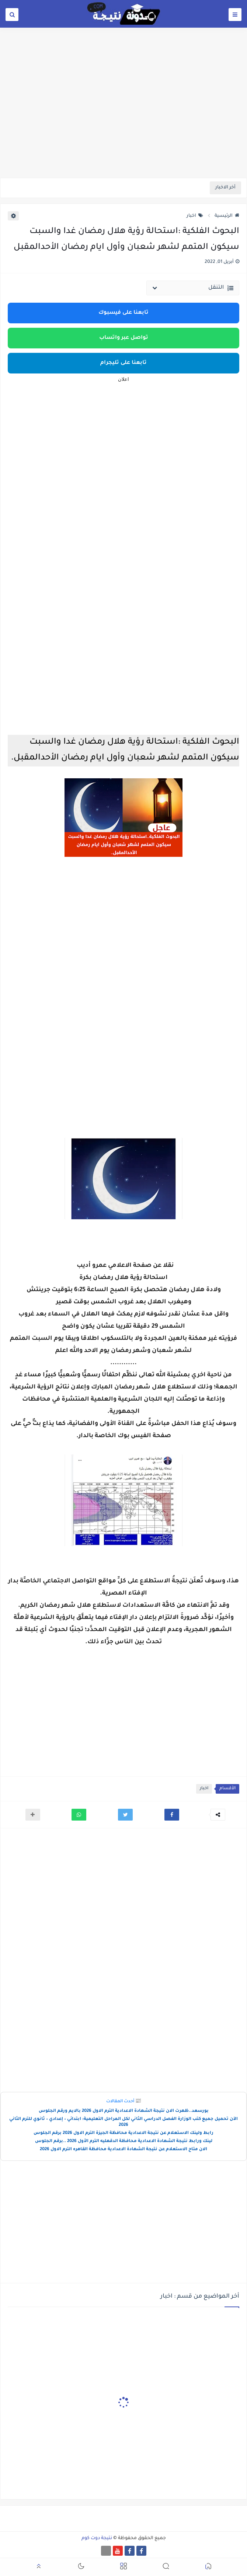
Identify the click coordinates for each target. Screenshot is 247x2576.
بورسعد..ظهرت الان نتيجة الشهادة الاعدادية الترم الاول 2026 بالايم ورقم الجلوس (124, 2111)
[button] (171, 1815)
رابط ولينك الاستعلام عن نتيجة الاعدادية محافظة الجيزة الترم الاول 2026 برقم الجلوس (123, 2133)
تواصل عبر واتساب (123, 338)
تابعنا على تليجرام (123, 363)
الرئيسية (227, 216)
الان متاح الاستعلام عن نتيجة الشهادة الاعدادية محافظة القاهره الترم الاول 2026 (123, 2149)
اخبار (195, 216)
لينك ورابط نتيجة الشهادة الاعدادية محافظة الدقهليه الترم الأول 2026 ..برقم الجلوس (123, 2141)
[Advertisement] (123, 120)
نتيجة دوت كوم (96, 2538)
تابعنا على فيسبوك (123, 313)
